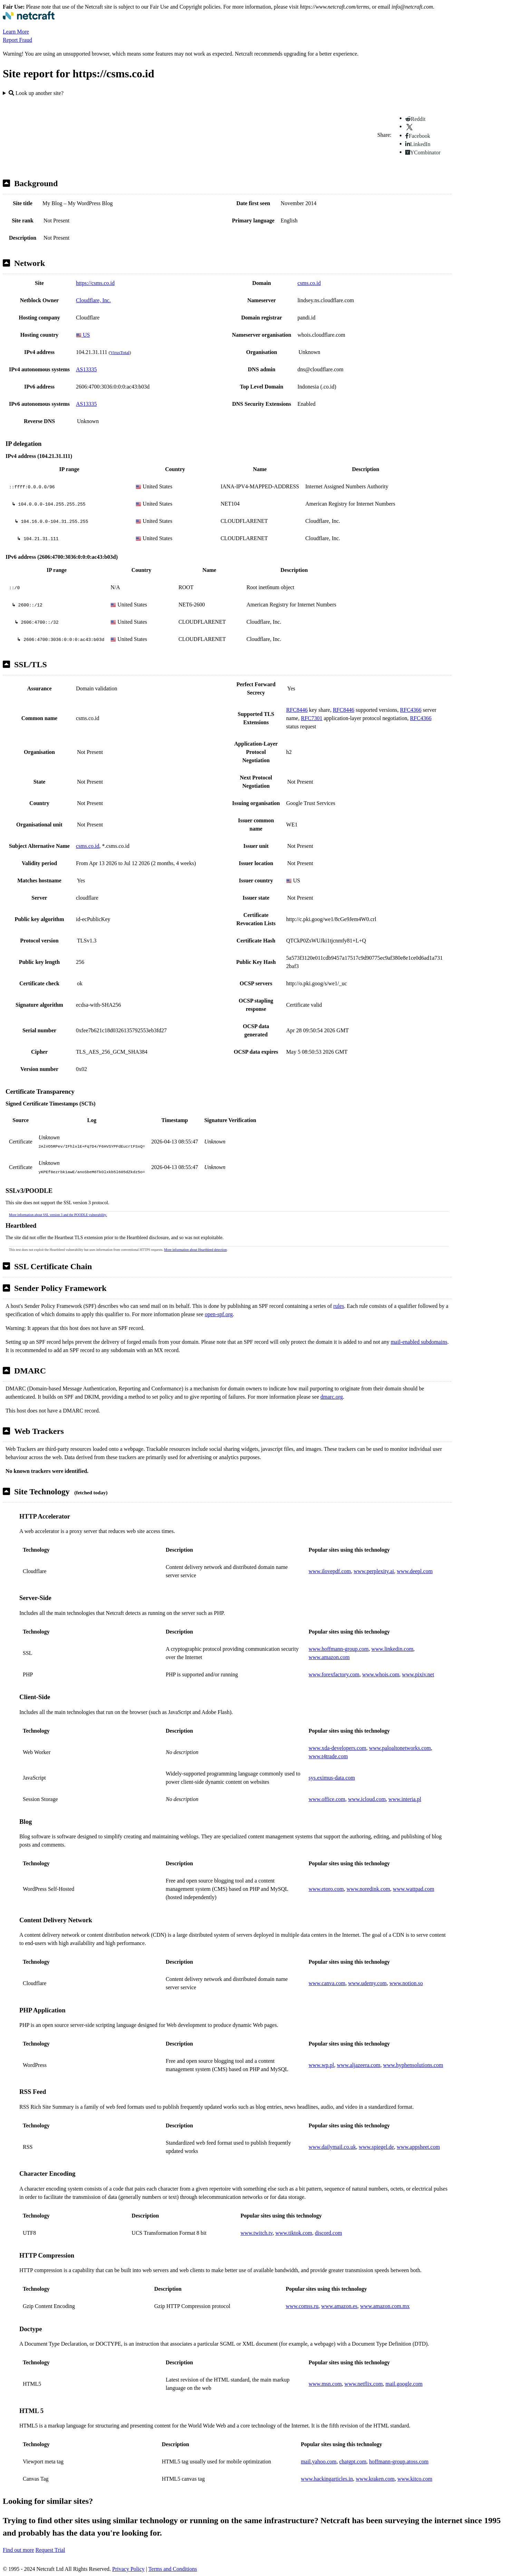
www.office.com (327, 1799)
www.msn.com (325, 2384)
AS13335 (86, 369)
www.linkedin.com (392, 1649)
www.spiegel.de (376, 2147)
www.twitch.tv (257, 2233)
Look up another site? (36, 93)
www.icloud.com (367, 1799)
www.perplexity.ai (374, 1571)
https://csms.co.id (95, 283)
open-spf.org (219, 1314)
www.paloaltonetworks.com (400, 1748)
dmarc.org (331, 1397)
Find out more (18, 2550)
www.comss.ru (302, 2306)
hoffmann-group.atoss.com (398, 2461)
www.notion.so (406, 1983)
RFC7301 (311, 718)
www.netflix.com (363, 2384)
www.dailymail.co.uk (332, 2147)
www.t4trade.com (328, 1756)
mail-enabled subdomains (419, 1342)
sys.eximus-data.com (332, 1778)
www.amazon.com (329, 1657)
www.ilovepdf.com (330, 1571)
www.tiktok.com (293, 2233)
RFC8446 (297, 710)
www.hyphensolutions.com (413, 2065)
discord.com (328, 2233)
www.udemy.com (367, 1983)
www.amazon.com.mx (384, 2306)
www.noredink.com (368, 1889)
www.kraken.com (375, 2479)
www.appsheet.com (418, 2147)
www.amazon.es (339, 2306)
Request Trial (50, 2550)
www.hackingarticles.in (327, 2479)
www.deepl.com (415, 1571)
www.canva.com (327, 1983)
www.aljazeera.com (358, 2065)
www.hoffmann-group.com (339, 1649)
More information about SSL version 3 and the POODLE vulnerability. (58, 1215)
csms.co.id (309, 283)
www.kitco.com (414, 2479)
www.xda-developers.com (337, 1748)
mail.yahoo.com (319, 2461)
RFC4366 (410, 710)
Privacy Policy (128, 2569)
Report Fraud (17, 40)
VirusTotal (119, 352)
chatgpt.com (353, 2461)
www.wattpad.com (413, 1889)
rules (338, 1306)
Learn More (16, 32)
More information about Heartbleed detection (195, 1250)
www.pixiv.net (418, 1674)
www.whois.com (380, 1674)
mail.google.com (404, 2384)
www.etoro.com (326, 1889)
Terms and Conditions (172, 2569)
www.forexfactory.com (334, 1674)
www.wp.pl (321, 2065)
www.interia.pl (404, 1799)
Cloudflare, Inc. (93, 300)
